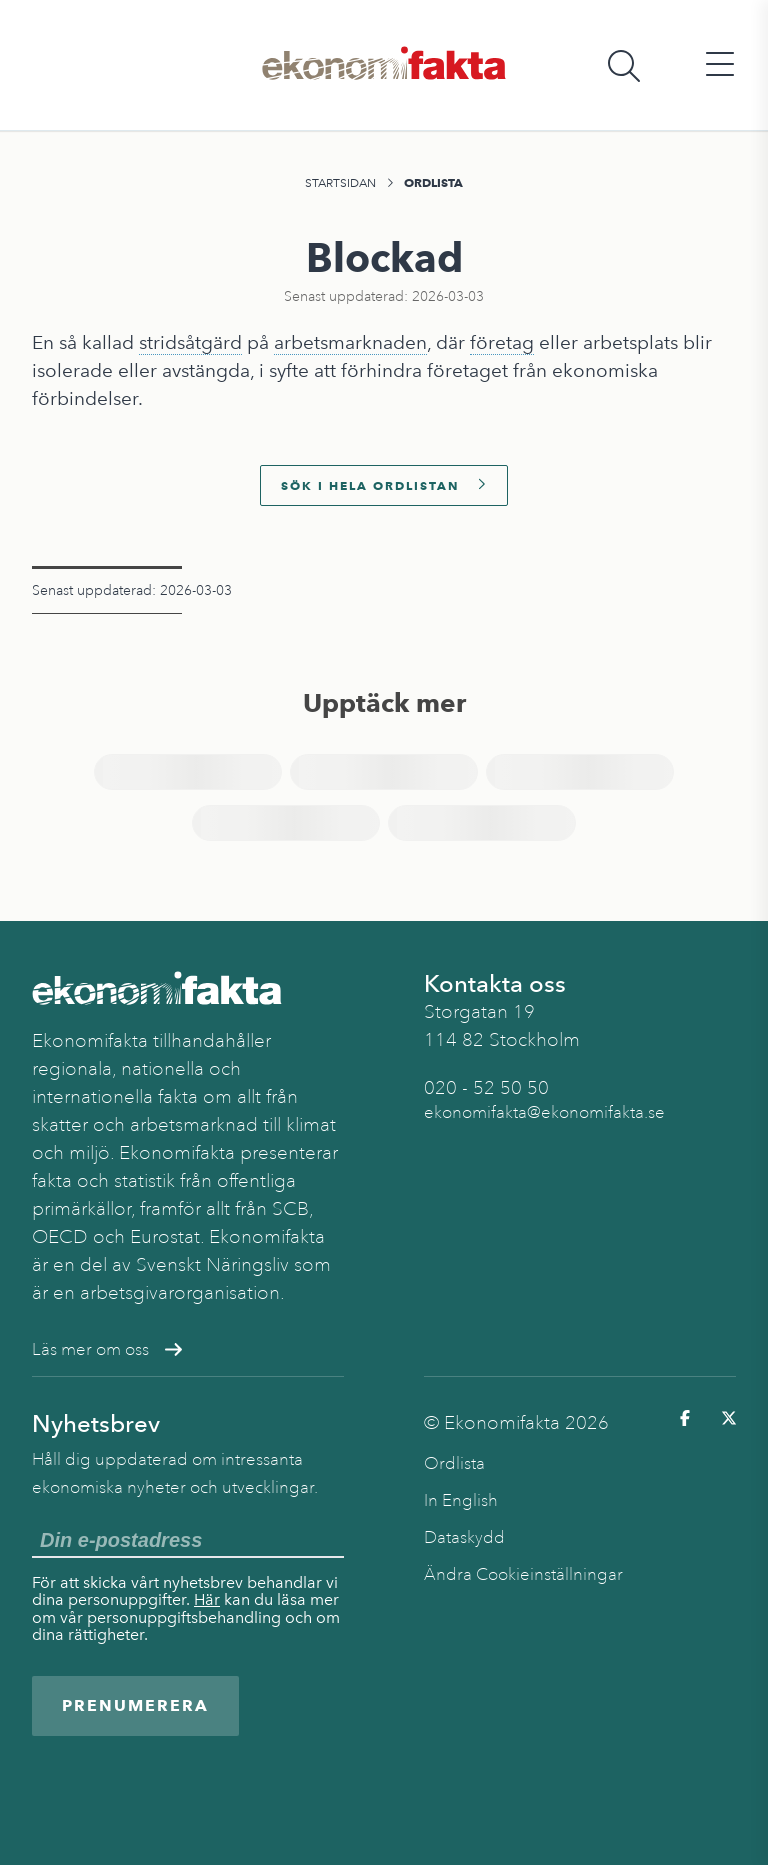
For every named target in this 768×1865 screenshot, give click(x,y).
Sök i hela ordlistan (384, 485)
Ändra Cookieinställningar (523, 1574)
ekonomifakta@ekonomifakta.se (544, 1112)
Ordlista (433, 182)
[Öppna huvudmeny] (720, 65)
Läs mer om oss (107, 1349)
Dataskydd (464, 1537)
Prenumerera (135, 1705)
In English (461, 1500)
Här (207, 1599)
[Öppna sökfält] (624, 65)
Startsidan (340, 183)
